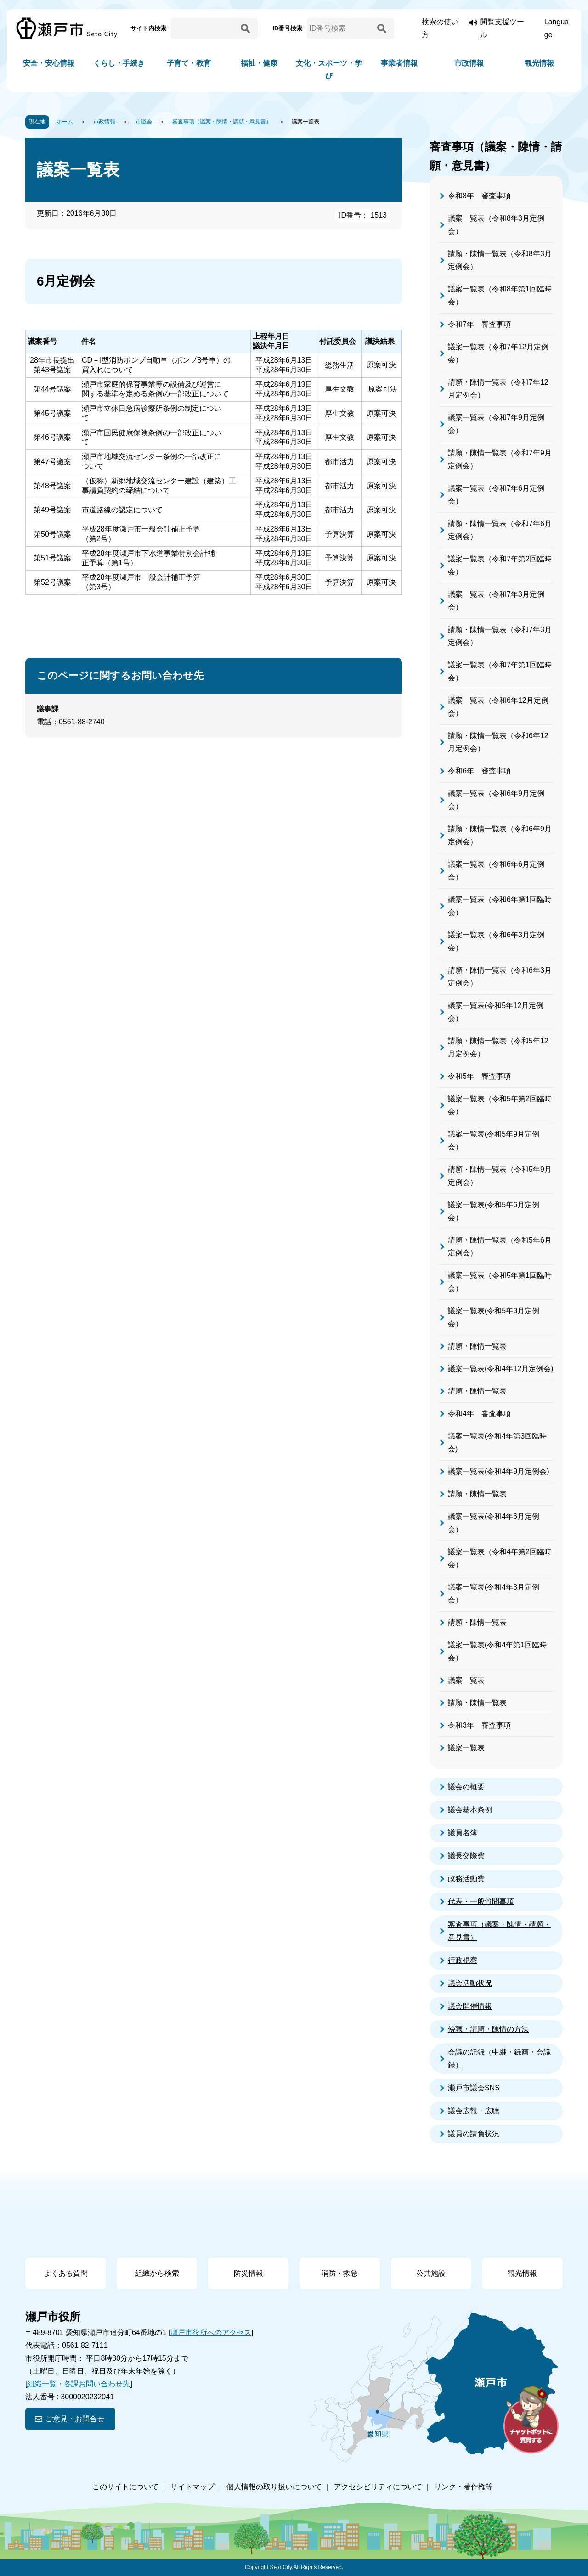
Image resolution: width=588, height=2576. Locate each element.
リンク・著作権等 (463, 2487)
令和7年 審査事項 (479, 324)
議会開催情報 (470, 2006)
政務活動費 (466, 1878)
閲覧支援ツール (502, 28)
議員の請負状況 (473, 2134)
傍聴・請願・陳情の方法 (488, 2029)
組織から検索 (157, 2273)
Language (556, 28)
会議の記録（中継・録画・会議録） (499, 2058)
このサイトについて (125, 2487)
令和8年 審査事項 (479, 196)
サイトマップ (192, 2487)
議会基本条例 (470, 1810)
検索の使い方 (440, 28)
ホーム (65, 121)
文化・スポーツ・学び (329, 69)
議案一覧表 (466, 1680)
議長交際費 (466, 1855)
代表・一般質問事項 (481, 1901)
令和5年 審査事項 (479, 1076)
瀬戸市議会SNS (474, 2088)
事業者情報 (399, 63)
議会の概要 (466, 1787)
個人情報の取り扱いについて (274, 2487)
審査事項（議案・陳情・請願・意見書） (221, 121)
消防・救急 (339, 2273)
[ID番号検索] (340, 28)
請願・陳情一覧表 (477, 1346)
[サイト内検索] (204, 28)
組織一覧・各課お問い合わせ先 (78, 2384)
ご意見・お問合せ (74, 2419)
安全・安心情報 (48, 63)
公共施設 (431, 2273)
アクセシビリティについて (378, 2487)
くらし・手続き (119, 63)
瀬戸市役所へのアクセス (210, 2332)
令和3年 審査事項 (479, 1725)
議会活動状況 (470, 1983)
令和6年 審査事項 (479, 771)
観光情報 (539, 63)
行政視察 (462, 1960)
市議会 (144, 121)
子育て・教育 (189, 63)
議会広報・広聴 (473, 2111)
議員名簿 (462, 1833)
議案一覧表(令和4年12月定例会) (500, 1368)
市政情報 (469, 63)
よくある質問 (66, 2273)
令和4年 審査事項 (479, 1413)
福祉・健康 (259, 63)
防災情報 (248, 2273)
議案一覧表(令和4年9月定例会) (498, 1471)
